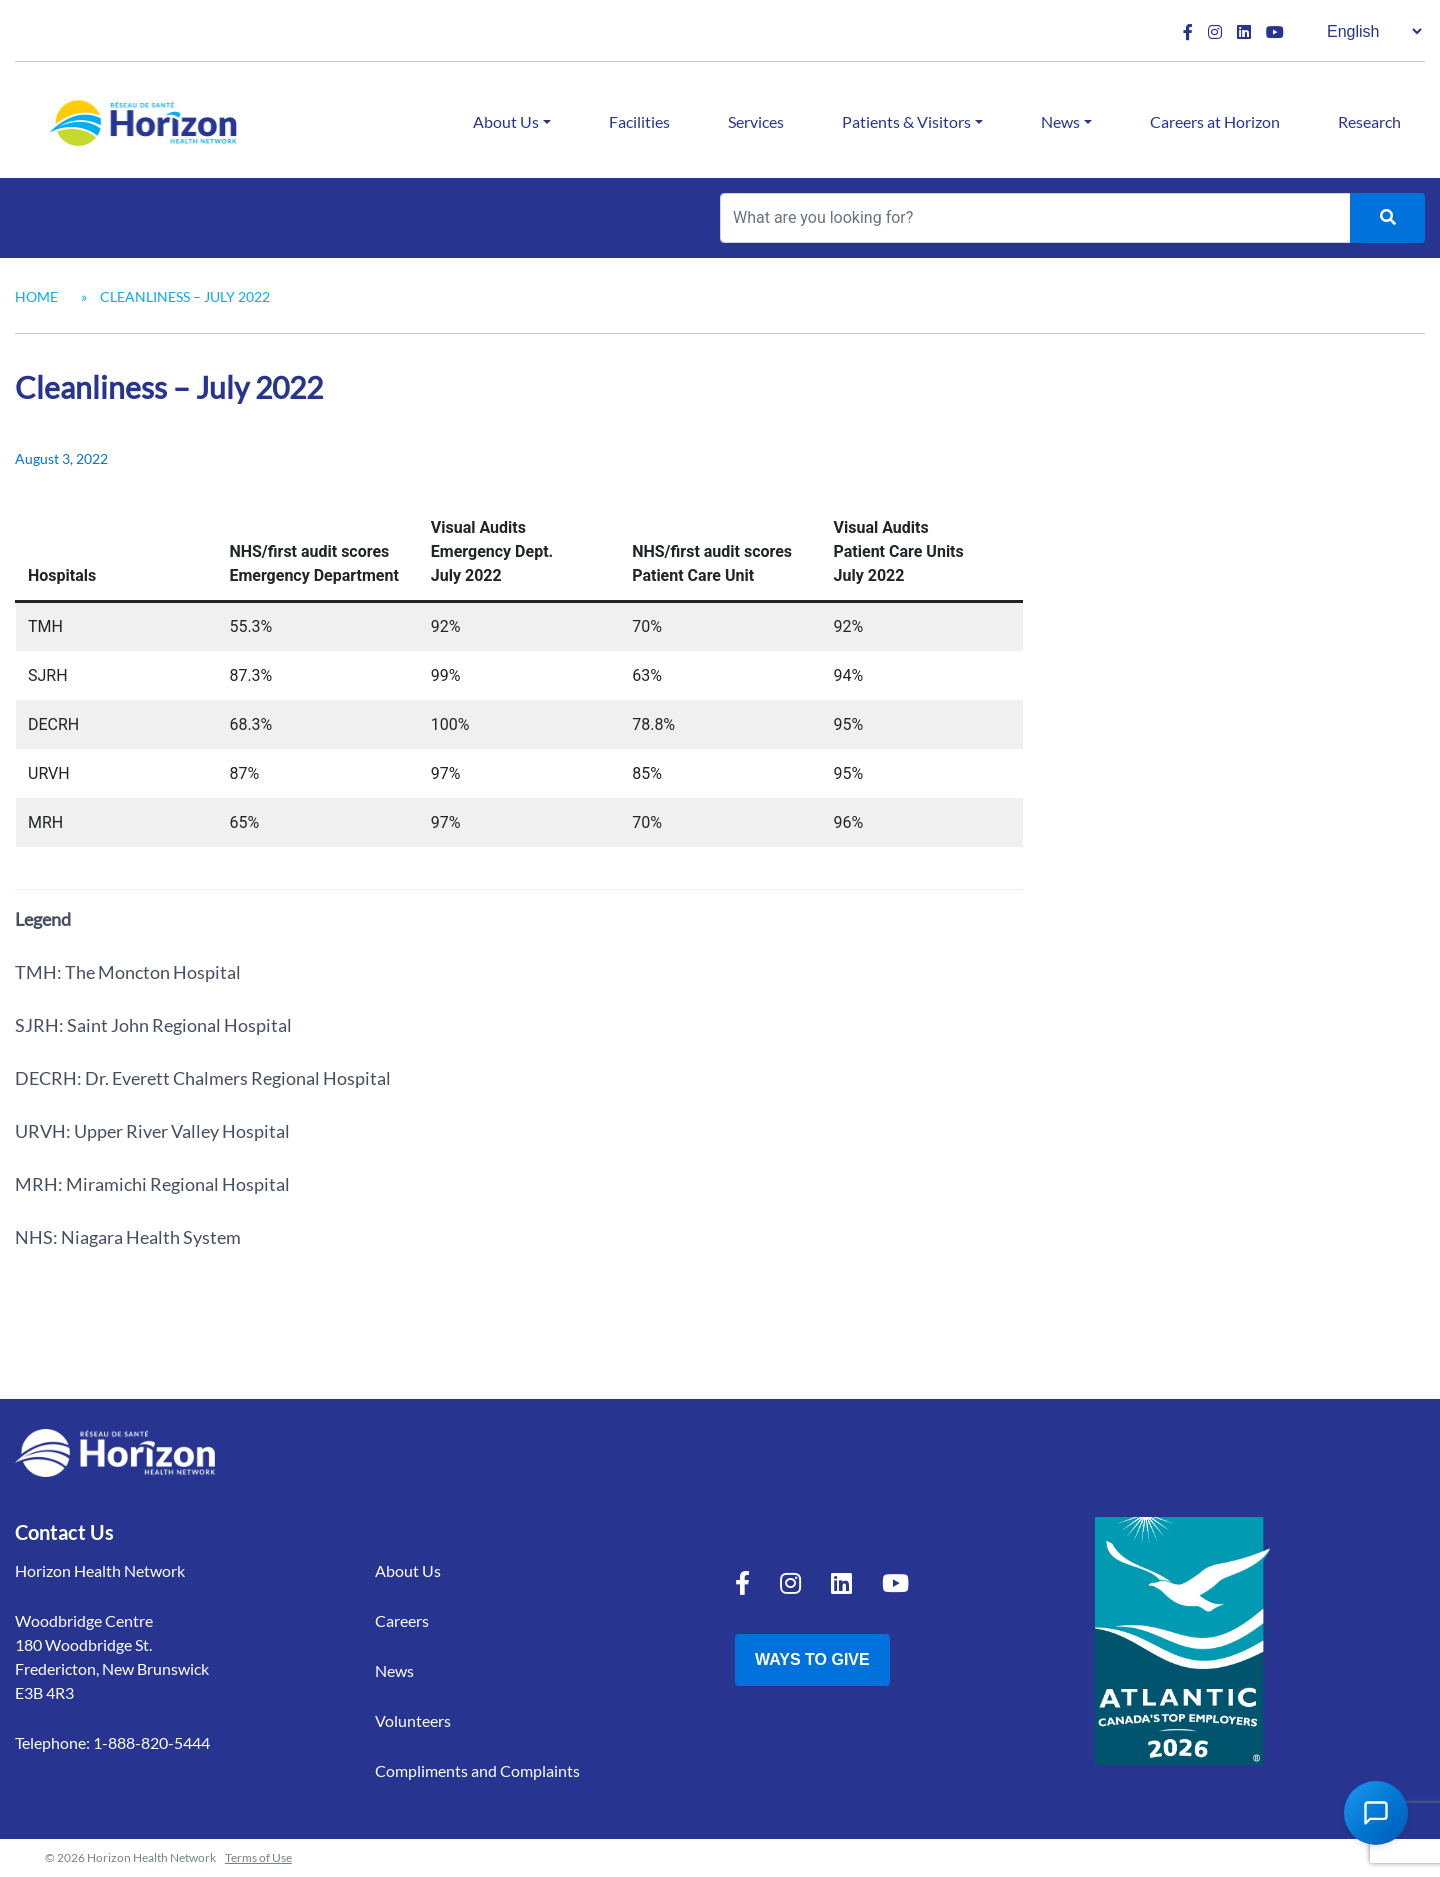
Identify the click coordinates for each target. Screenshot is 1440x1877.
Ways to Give (812, 1659)
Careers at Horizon (1215, 121)
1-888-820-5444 (151, 1742)
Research (1369, 121)
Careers (402, 1620)
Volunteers (413, 1720)
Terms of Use (258, 1857)
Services (756, 121)
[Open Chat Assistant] (1376, 1813)
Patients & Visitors (906, 121)
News (1060, 121)
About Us (506, 121)
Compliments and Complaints (477, 1770)
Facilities (639, 121)
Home (36, 296)
